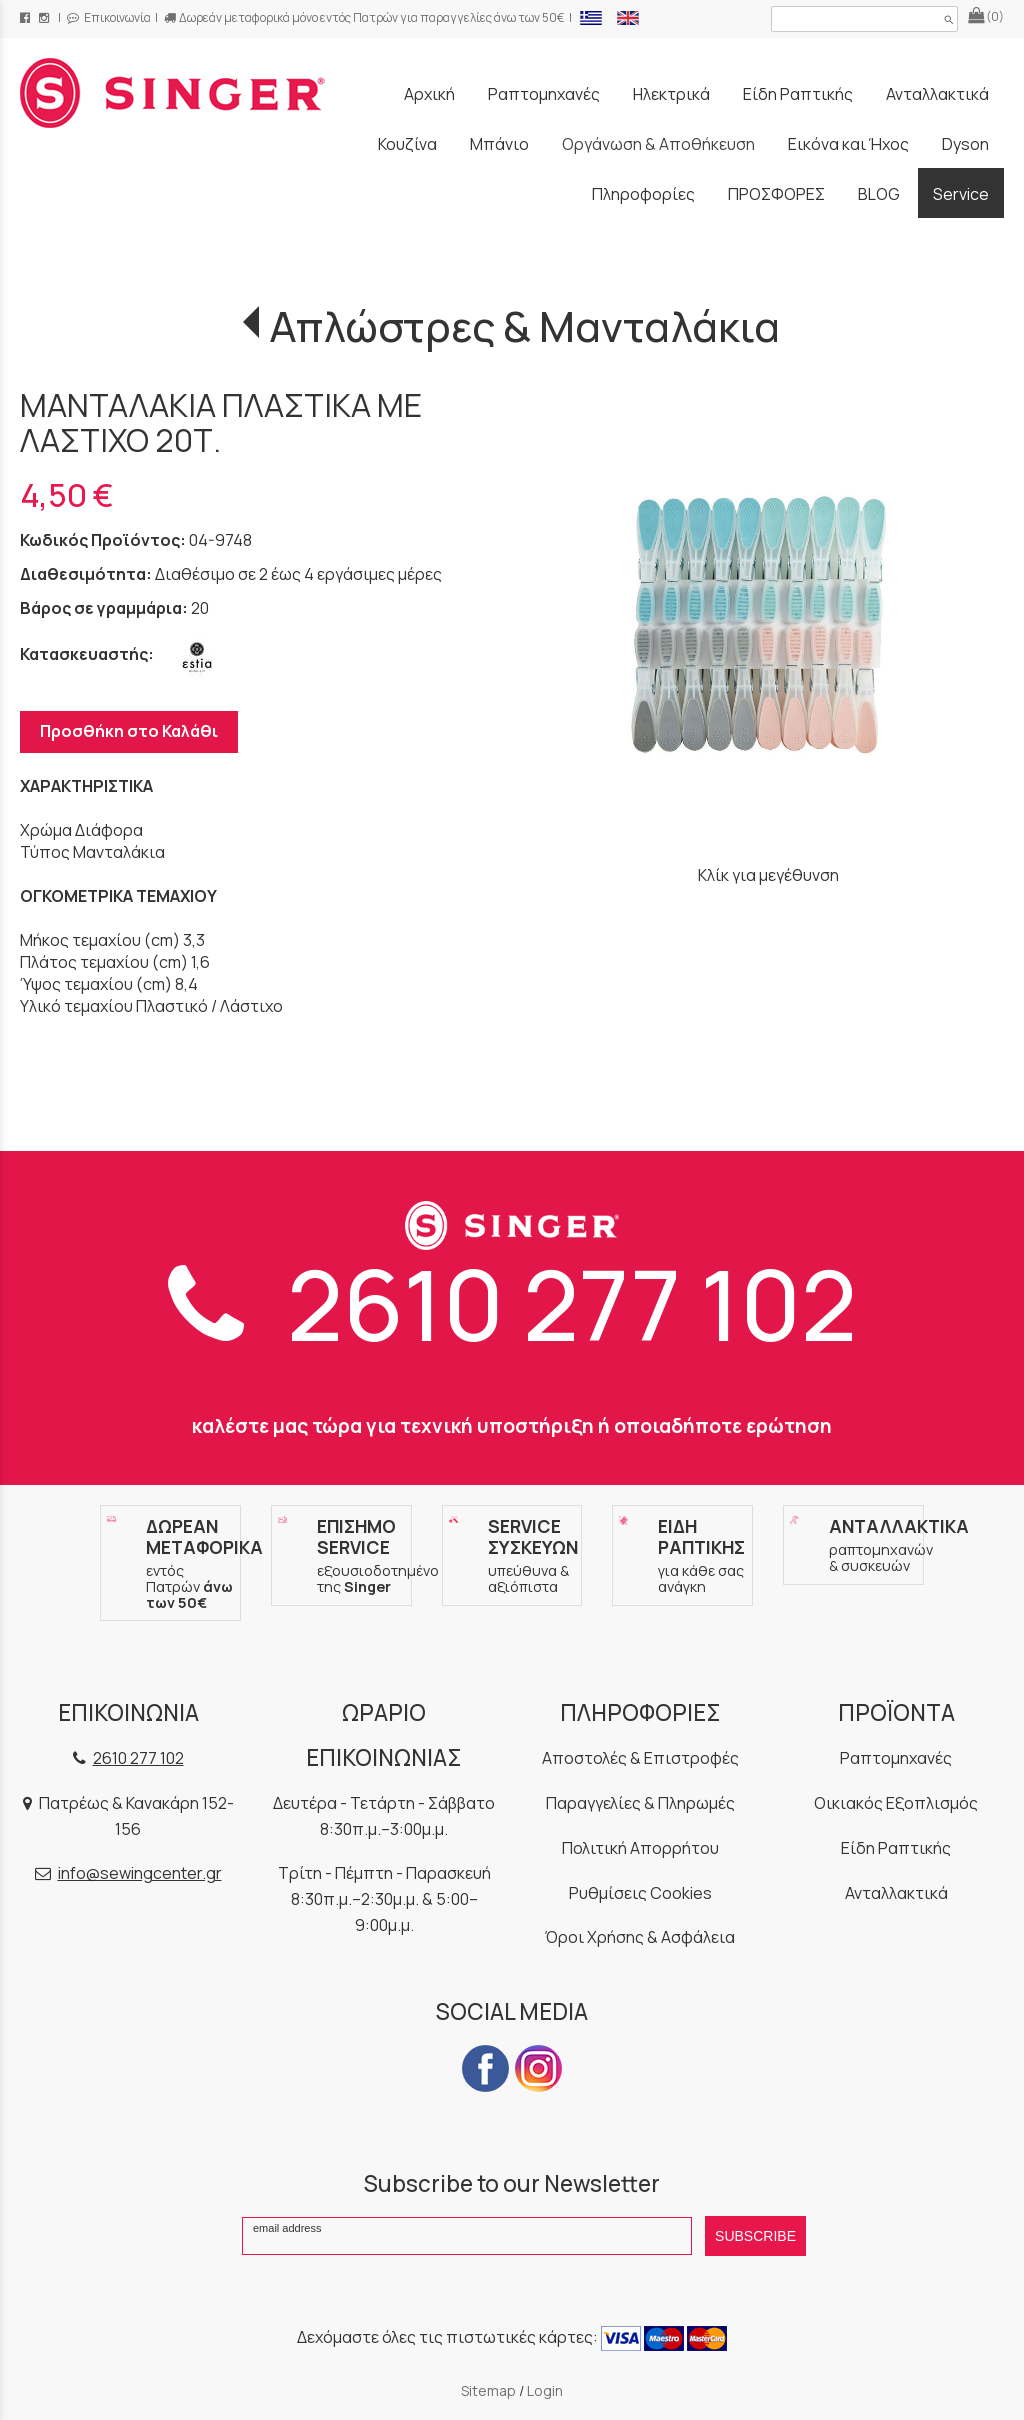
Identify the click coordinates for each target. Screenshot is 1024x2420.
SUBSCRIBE (755, 2236)
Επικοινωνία (109, 17)
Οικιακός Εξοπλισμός (896, 1803)
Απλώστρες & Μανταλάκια (524, 326)
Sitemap (488, 2390)
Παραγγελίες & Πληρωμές (640, 1803)
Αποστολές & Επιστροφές (640, 1758)
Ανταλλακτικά (896, 1893)
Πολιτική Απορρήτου (640, 1848)
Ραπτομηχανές (896, 1758)
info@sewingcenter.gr (140, 1873)
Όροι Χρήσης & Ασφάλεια (640, 1937)
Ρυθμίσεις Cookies (640, 1893)
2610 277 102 (512, 1304)
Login (545, 2390)
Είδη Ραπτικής (896, 1848)
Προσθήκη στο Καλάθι (129, 731)
